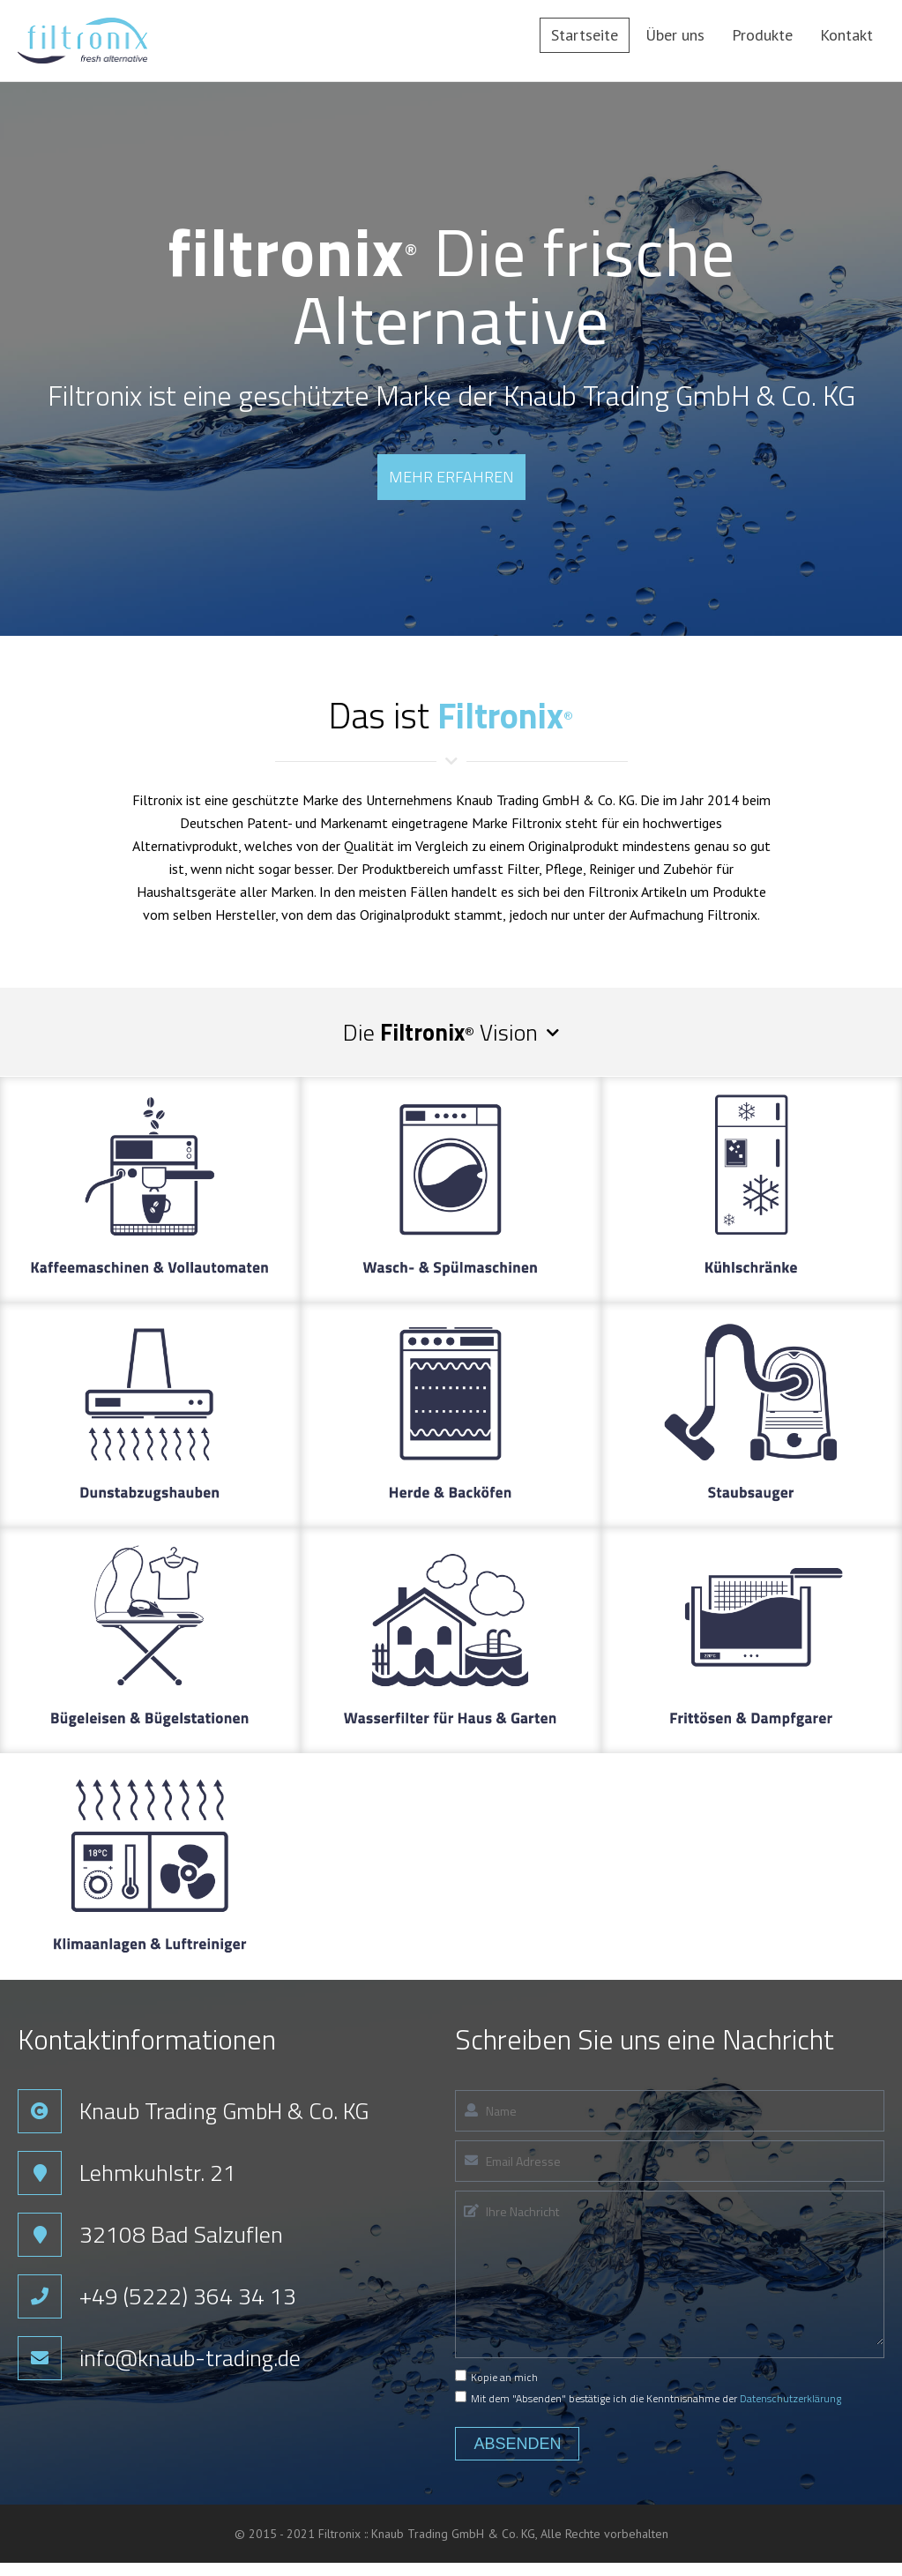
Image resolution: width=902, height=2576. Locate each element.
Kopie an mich (496, 2378)
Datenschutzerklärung (790, 2398)
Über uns (674, 35)
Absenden (517, 2444)
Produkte (762, 35)
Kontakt (846, 35)
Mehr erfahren (451, 477)
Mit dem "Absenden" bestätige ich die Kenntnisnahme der (648, 2399)
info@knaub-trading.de (192, 2358)
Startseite (584, 35)
